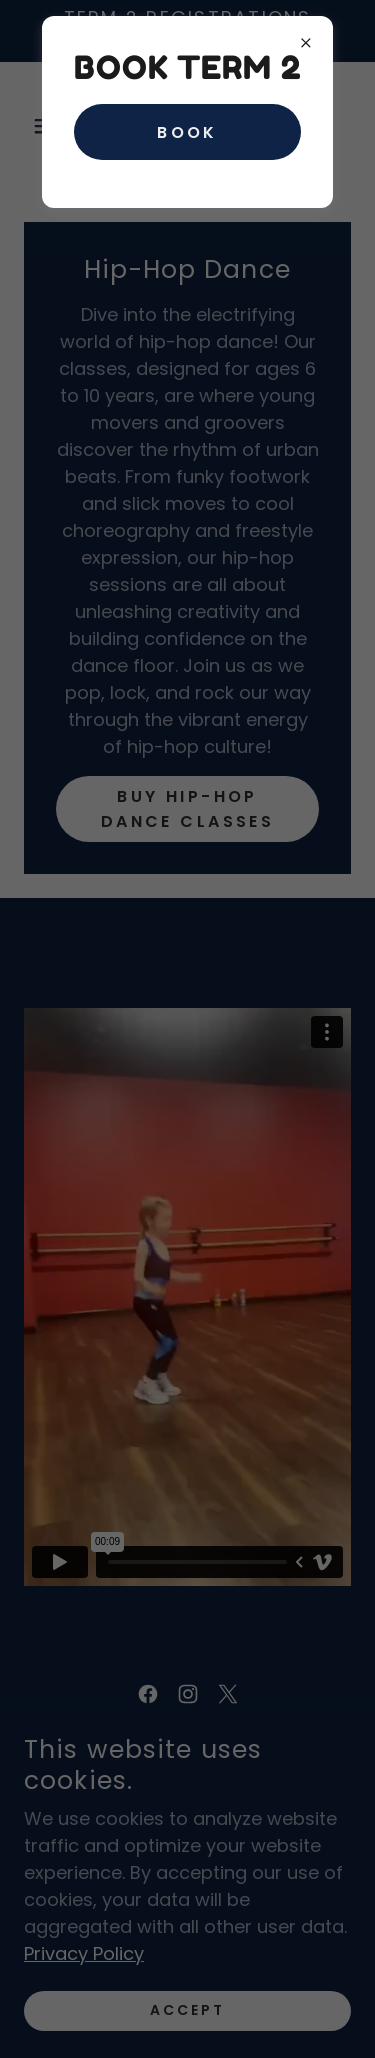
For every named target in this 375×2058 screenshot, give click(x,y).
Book (187, 132)
